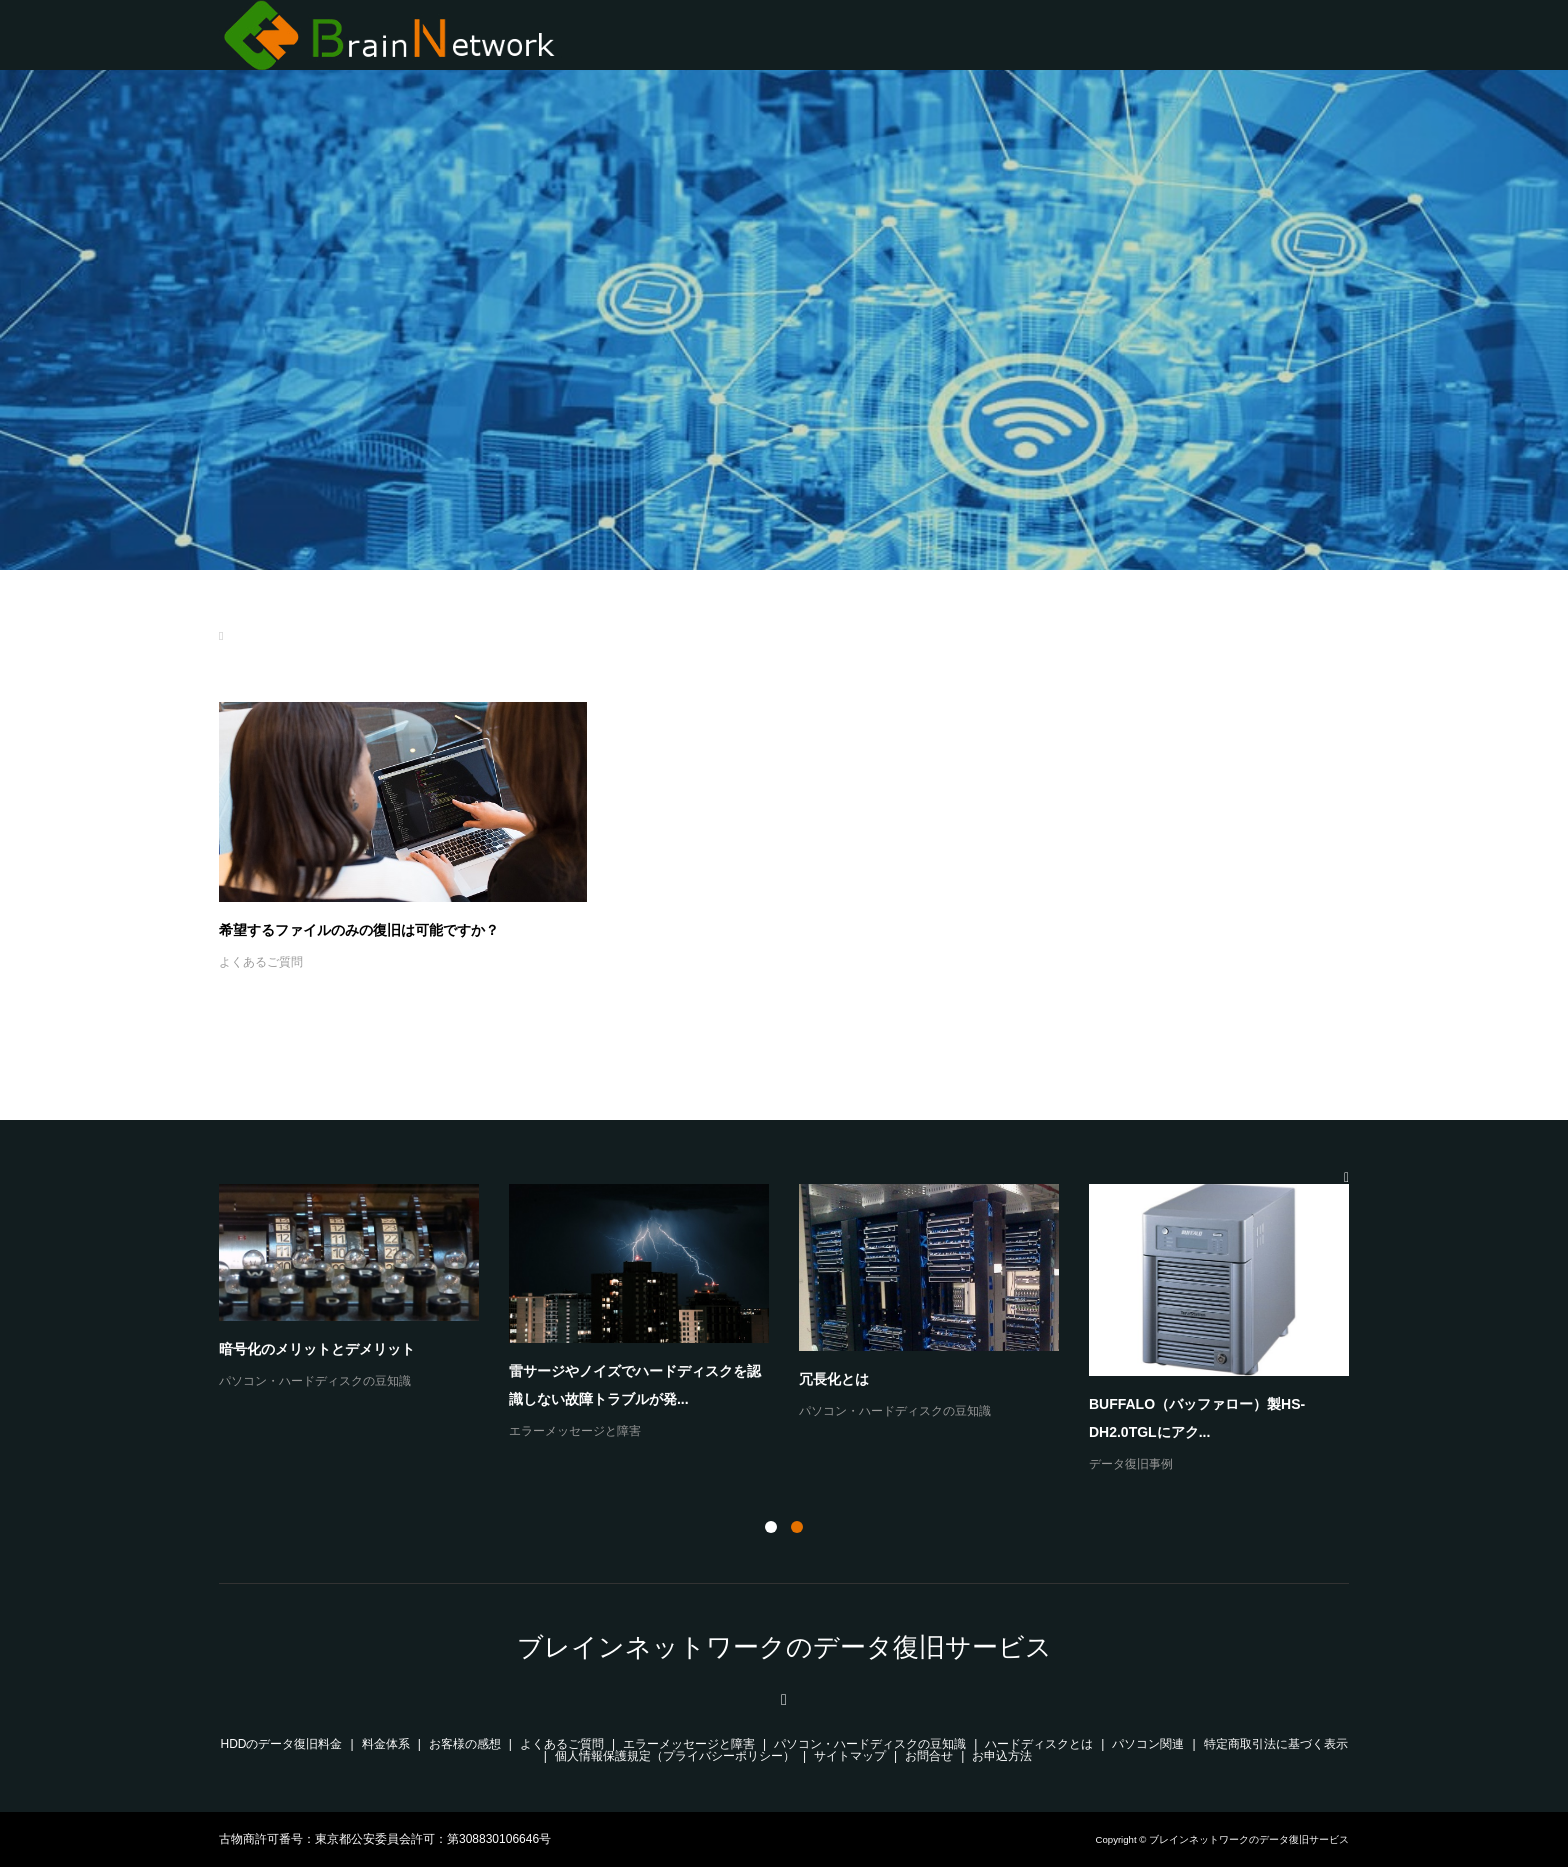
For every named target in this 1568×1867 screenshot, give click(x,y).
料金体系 (386, 1744)
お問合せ (929, 1756)
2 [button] (797, 1527)
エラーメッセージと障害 (575, 1431)
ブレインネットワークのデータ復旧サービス (784, 1647)
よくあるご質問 (261, 962)
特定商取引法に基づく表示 (1276, 1744)
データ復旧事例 (1131, 1464)
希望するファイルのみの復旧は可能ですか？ (359, 930)
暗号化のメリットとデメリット (317, 1349)
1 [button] (771, 1527)
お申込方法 (1002, 1756)
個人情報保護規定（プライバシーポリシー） (675, 1756)
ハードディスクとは (1039, 1744)
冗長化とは (834, 1379)
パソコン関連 (1148, 1744)
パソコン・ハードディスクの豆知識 (315, 1381)
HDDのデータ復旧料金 (282, 1744)
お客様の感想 (465, 1744)
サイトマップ (850, 1756)
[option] (799, 1330)
